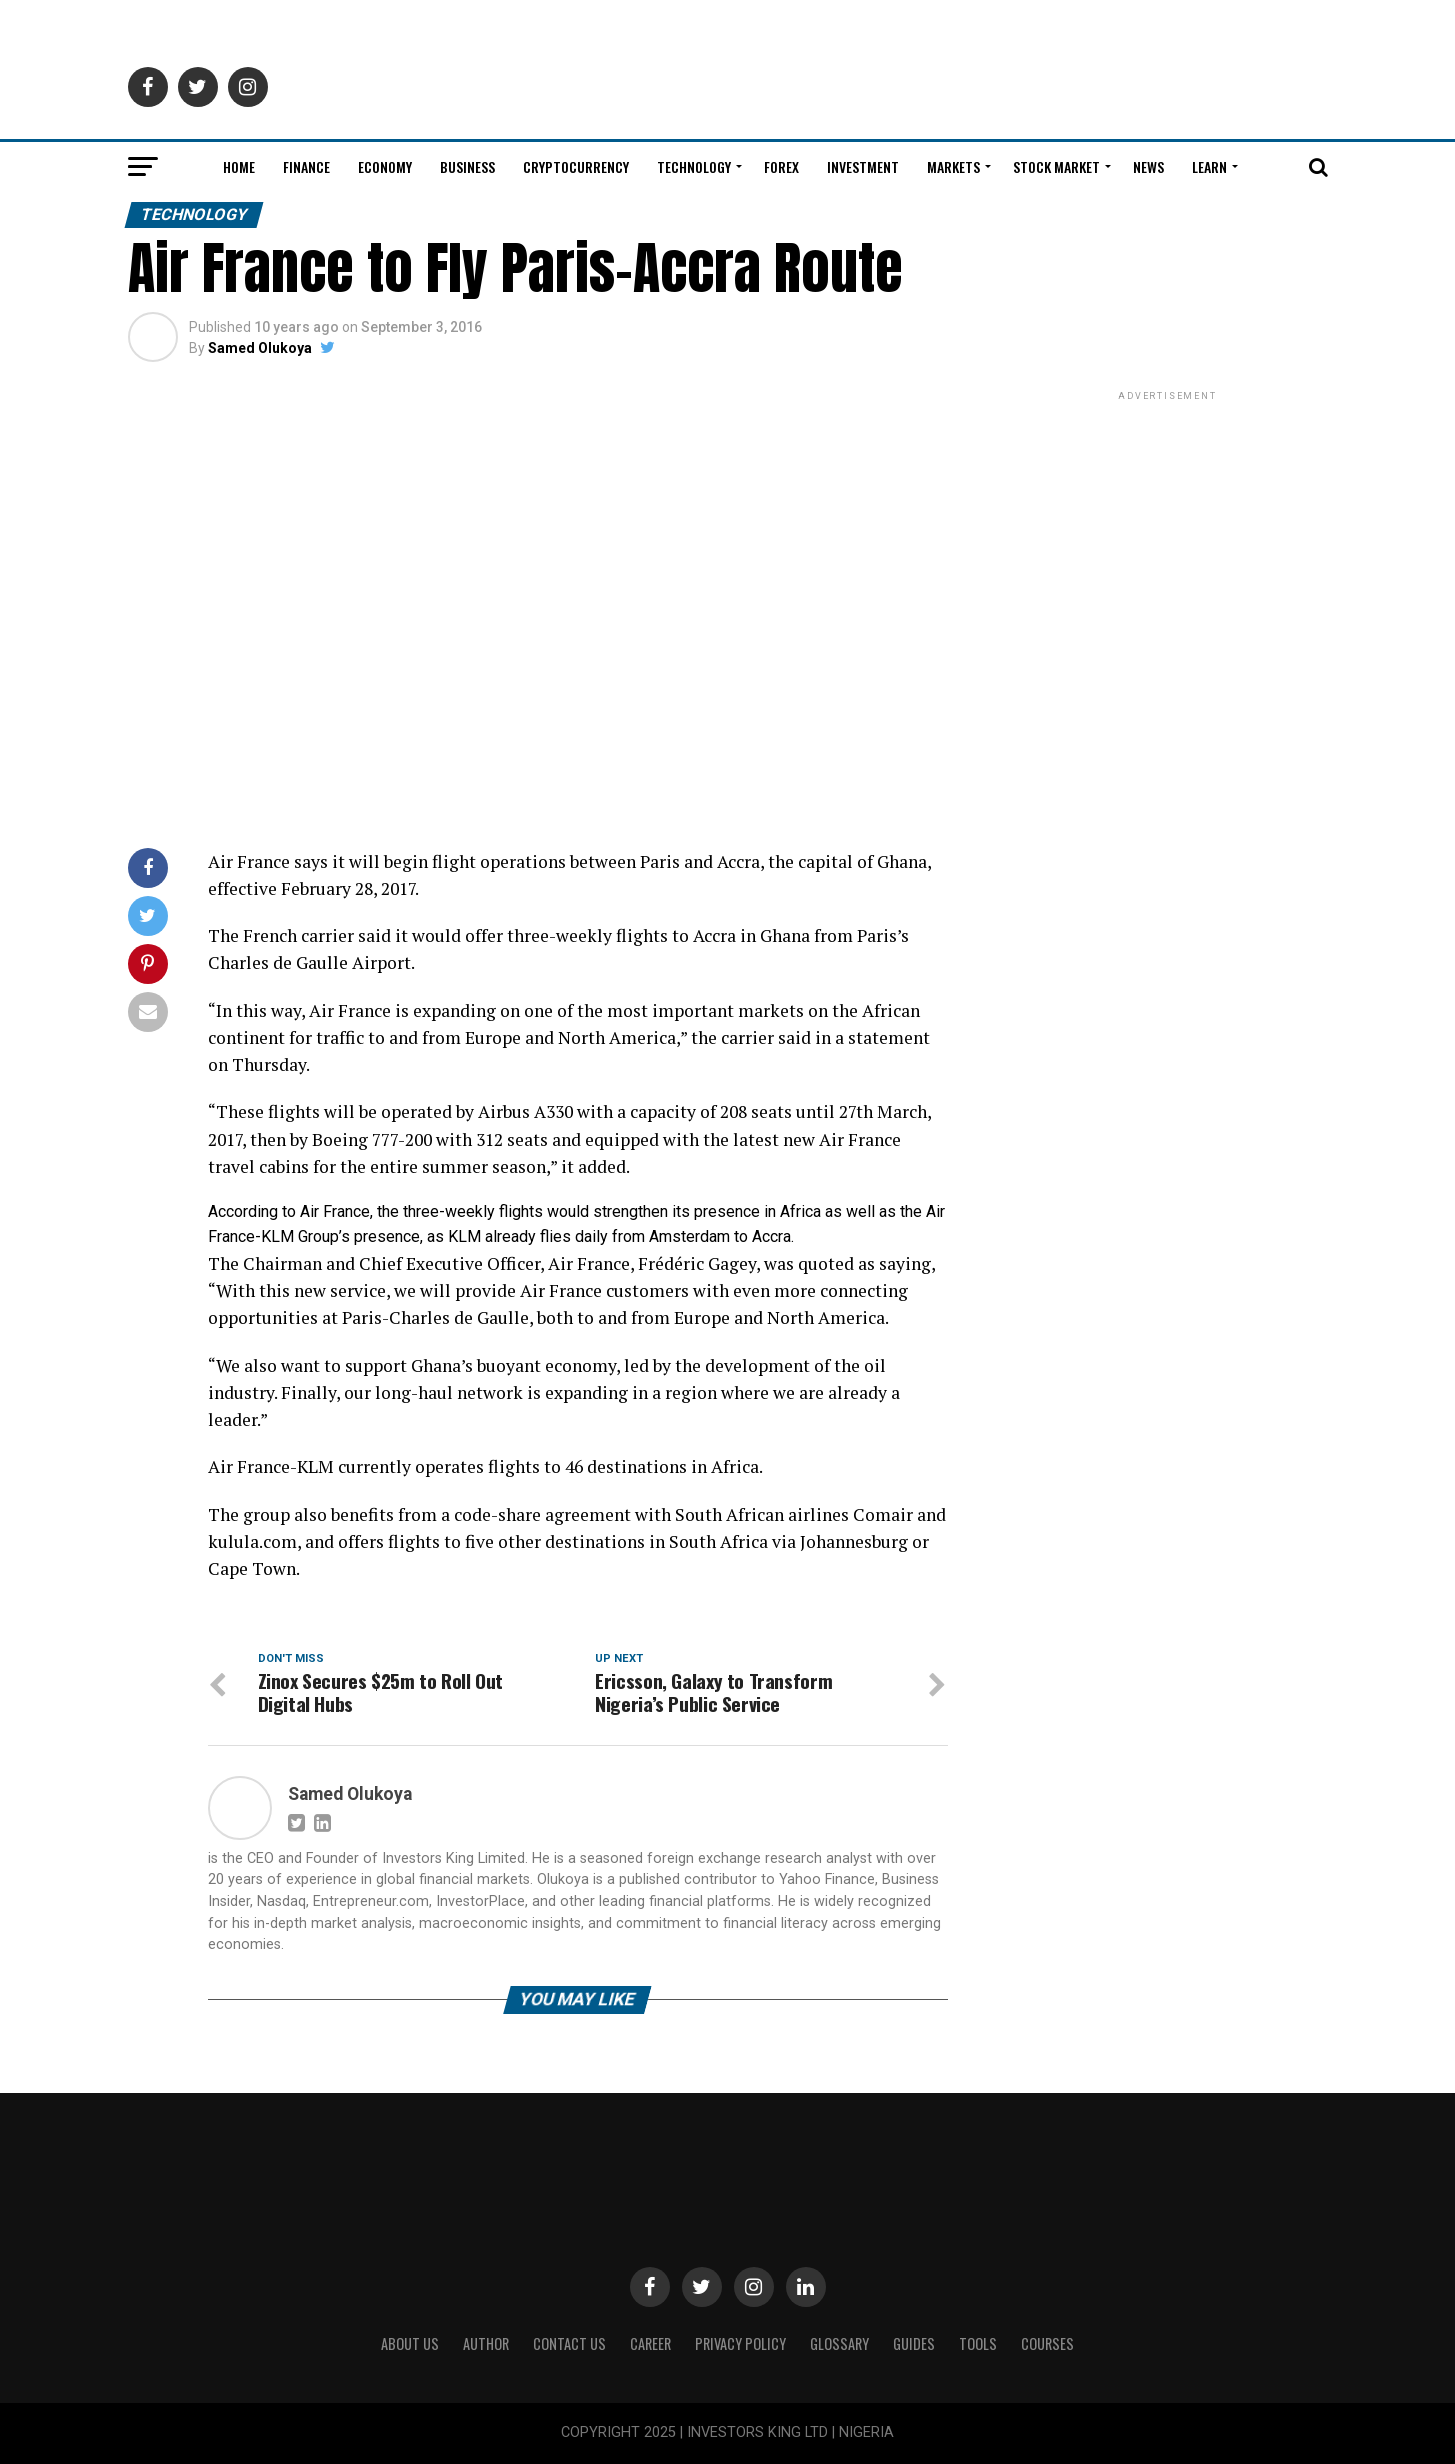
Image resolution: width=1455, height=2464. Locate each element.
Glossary (839, 2343)
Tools (978, 2343)
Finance (306, 166)
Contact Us (569, 2343)
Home (239, 166)
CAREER (650, 2343)
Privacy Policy (740, 2343)
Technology (694, 166)
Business (467, 166)
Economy (385, 166)
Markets (953, 166)
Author (486, 2343)
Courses (1047, 2343)
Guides (914, 2343)
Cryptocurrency (576, 166)
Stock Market (1056, 166)
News (1148, 166)
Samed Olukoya (260, 348)
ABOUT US (410, 2343)
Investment (863, 166)
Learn (1209, 166)
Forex (781, 166)
